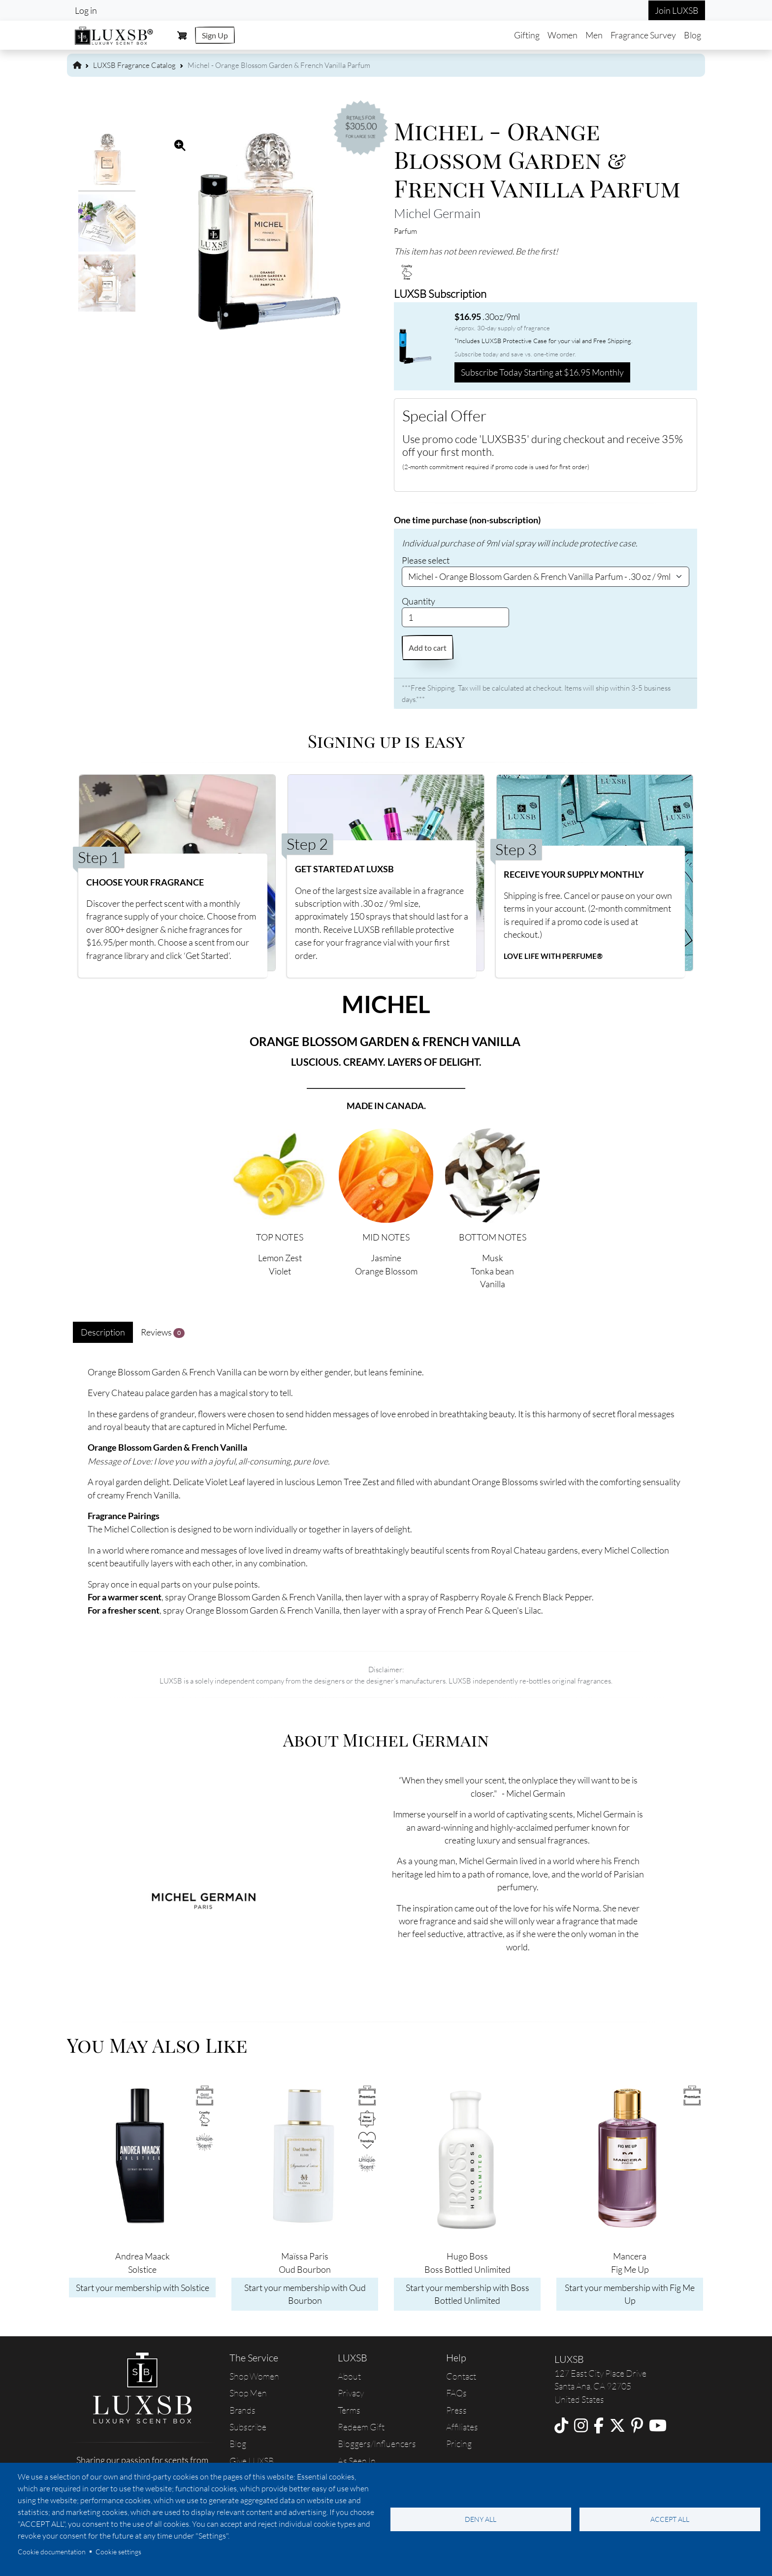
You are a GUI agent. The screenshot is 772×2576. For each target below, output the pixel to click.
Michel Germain (437, 213)
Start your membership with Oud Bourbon (305, 2294)
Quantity (418, 601)
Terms (349, 2410)
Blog (692, 35)
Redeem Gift (361, 2426)
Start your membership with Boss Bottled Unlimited (467, 2294)
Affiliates (462, 2426)
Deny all (480, 2519)
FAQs (456, 2392)
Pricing (459, 2443)
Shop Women (254, 2376)
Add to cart (428, 647)
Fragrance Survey (643, 35)
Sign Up (215, 35)
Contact (461, 2376)
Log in (86, 10)
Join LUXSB (677, 10)
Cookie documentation (52, 2551)
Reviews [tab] (163, 1332)
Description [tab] (103, 1332)
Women (562, 35)
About (349, 2376)
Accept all (669, 2519)
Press (456, 2410)
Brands (242, 2410)
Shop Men (248, 2392)
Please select (426, 560)
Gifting (527, 35)
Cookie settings (118, 2551)
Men (594, 35)
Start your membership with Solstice (142, 2287)
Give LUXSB (251, 2460)
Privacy (351, 2392)
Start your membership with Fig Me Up (630, 2294)
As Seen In (357, 2460)
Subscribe (247, 2426)
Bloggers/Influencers (377, 2443)
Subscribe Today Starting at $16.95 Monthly (542, 372)
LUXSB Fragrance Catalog (134, 65)
